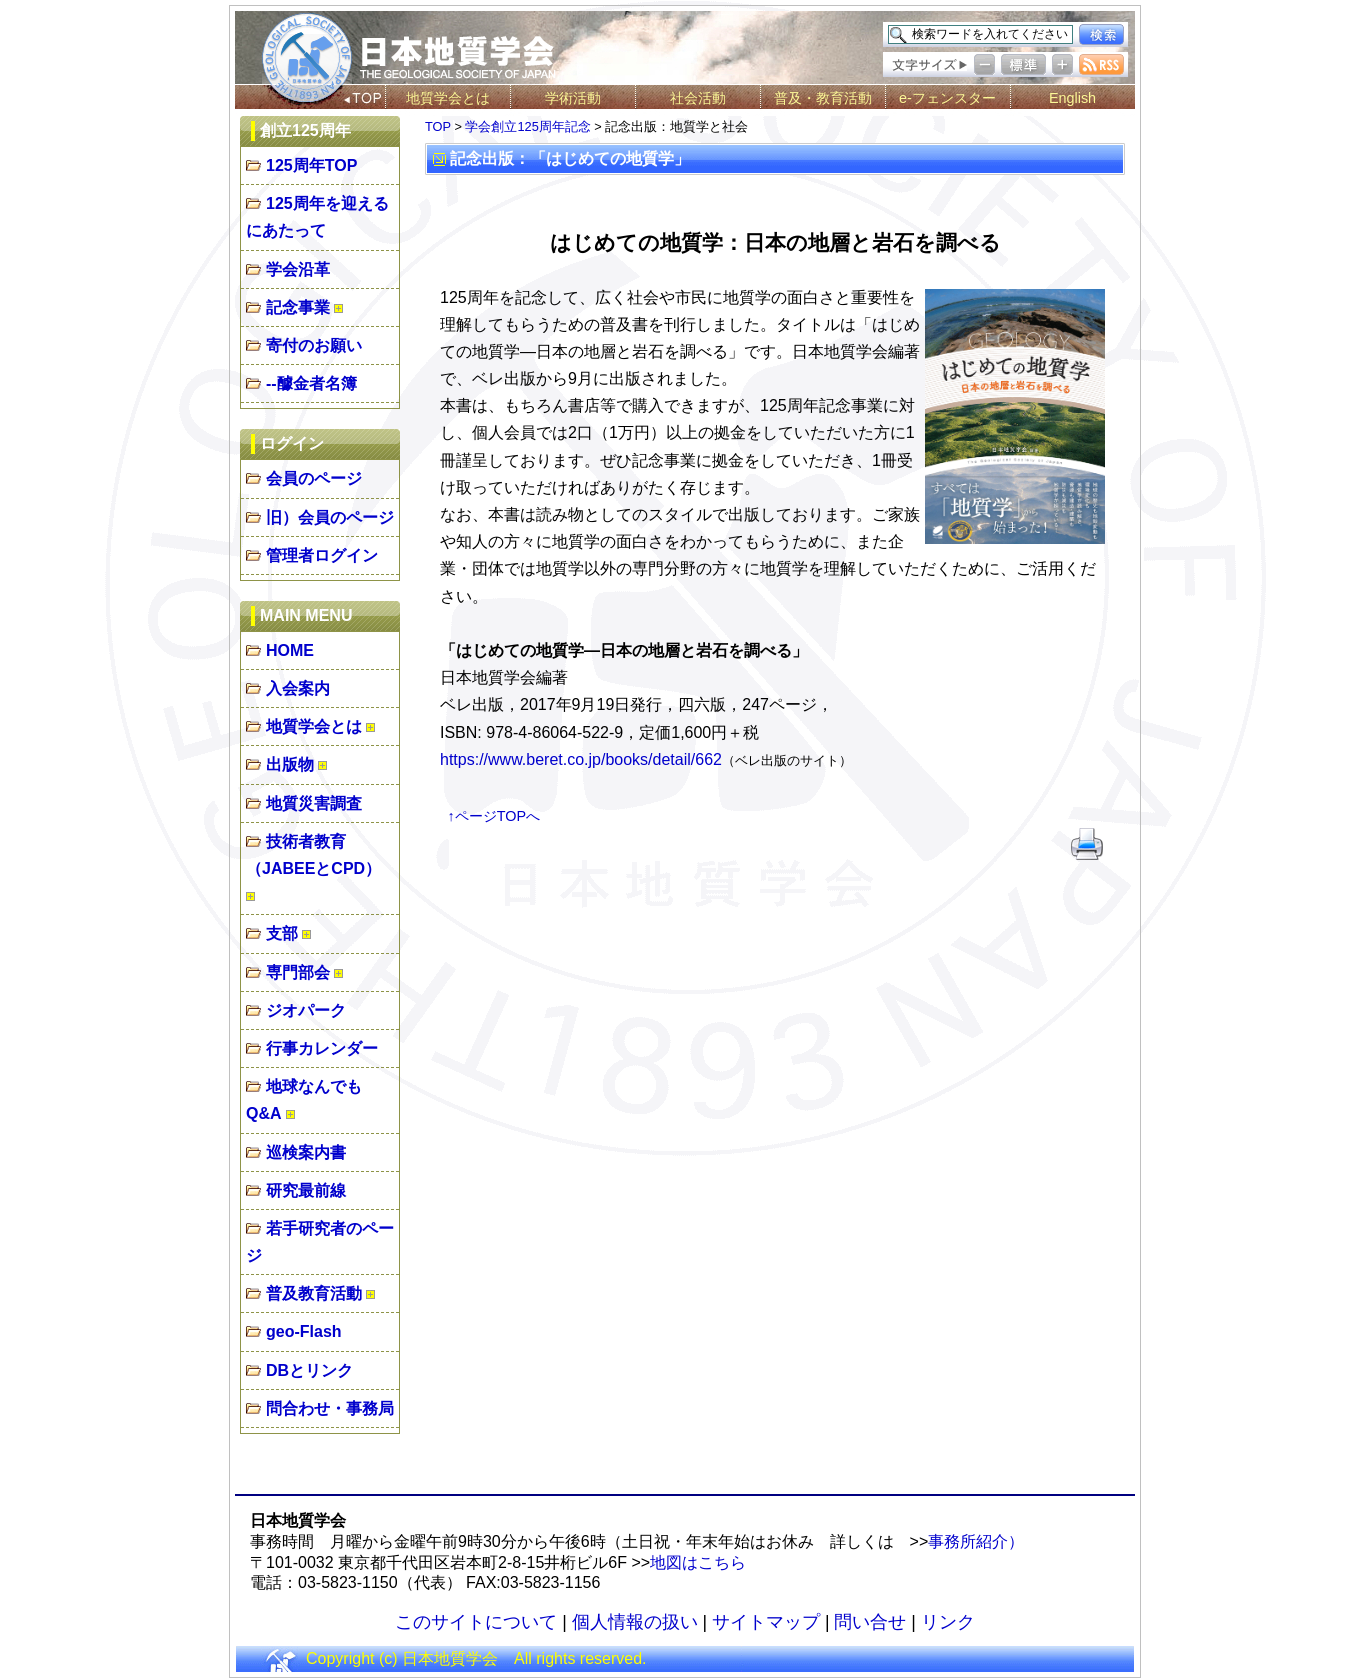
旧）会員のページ (330, 517)
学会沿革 (298, 269)
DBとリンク (309, 1370)
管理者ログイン (322, 555)
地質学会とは (448, 98)
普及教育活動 (314, 1293)
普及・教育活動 (823, 98)
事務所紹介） (976, 1541)
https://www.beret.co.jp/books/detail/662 (581, 759)
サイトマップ (766, 1622)
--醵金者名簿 (311, 383)
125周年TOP (311, 165)
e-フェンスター (947, 98)
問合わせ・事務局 (330, 1408)
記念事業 (298, 307)
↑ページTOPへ (494, 816)
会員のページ (314, 478)
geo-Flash (304, 1331)
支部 (282, 933)
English (1072, 98)
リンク (948, 1622)
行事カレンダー (322, 1048)
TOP (438, 126)
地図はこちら (698, 1562)
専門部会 (298, 972)
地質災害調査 (314, 803)
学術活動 (573, 98)
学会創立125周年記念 (527, 126)
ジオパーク (306, 1010)
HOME (290, 650)
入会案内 (298, 688)
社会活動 (698, 98)
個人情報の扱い (635, 1622)
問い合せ (870, 1622)
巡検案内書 (306, 1152)
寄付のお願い (314, 345)
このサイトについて (476, 1622)
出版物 (290, 764)
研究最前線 (306, 1190)
